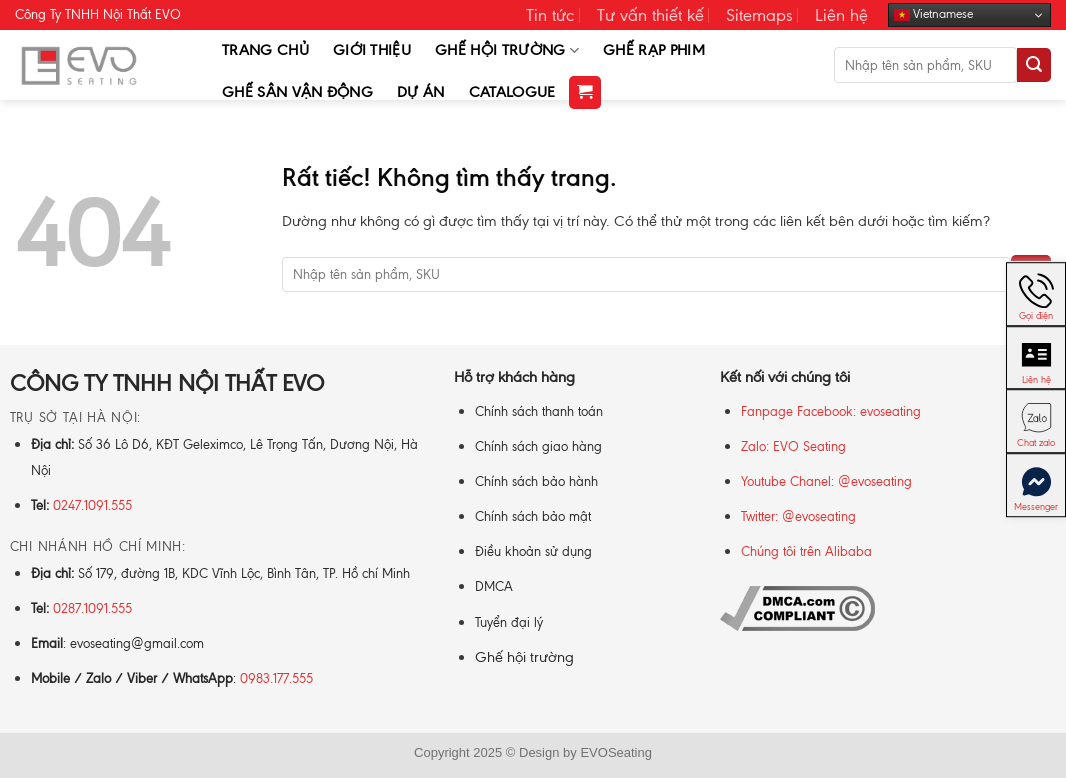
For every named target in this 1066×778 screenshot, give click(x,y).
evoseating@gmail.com (137, 643)
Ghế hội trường (524, 657)
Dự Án (421, 92)
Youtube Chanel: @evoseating (826, 481)
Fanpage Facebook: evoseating (831, 411)
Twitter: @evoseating (798, 516)
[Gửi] (1034, 65)
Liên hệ (841, 15)
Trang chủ (265, 50)
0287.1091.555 (92, 608)
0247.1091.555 (92, 505)
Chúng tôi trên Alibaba (806, 551)
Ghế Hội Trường (507, 50)
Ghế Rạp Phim (654, 50)
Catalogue (512, 92)
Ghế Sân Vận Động (297, 92)
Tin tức (550, 15)
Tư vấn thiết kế (650, 15)
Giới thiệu (372, 50)
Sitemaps (759, 15)
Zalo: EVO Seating (793, 446)
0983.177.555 (276, 678)
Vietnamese (933, 14)
